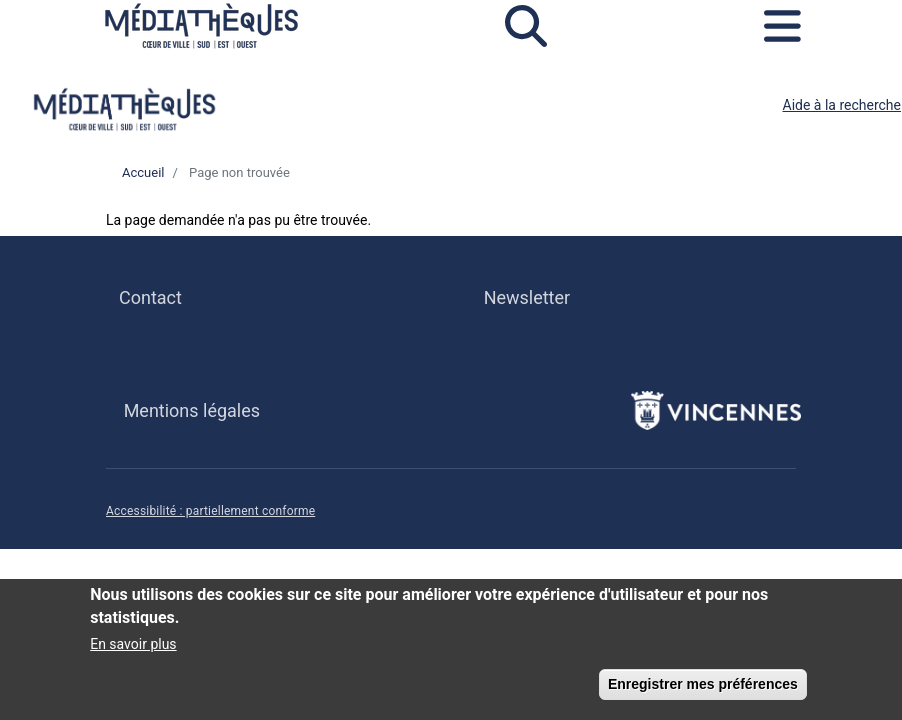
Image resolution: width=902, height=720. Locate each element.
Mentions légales (192, 410)
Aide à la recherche (842, 105)
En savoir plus (133, 651)
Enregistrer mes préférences (703, 691)
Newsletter (527, 297)
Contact (150, 297)
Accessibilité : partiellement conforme (210, 511)
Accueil (143, 172)
